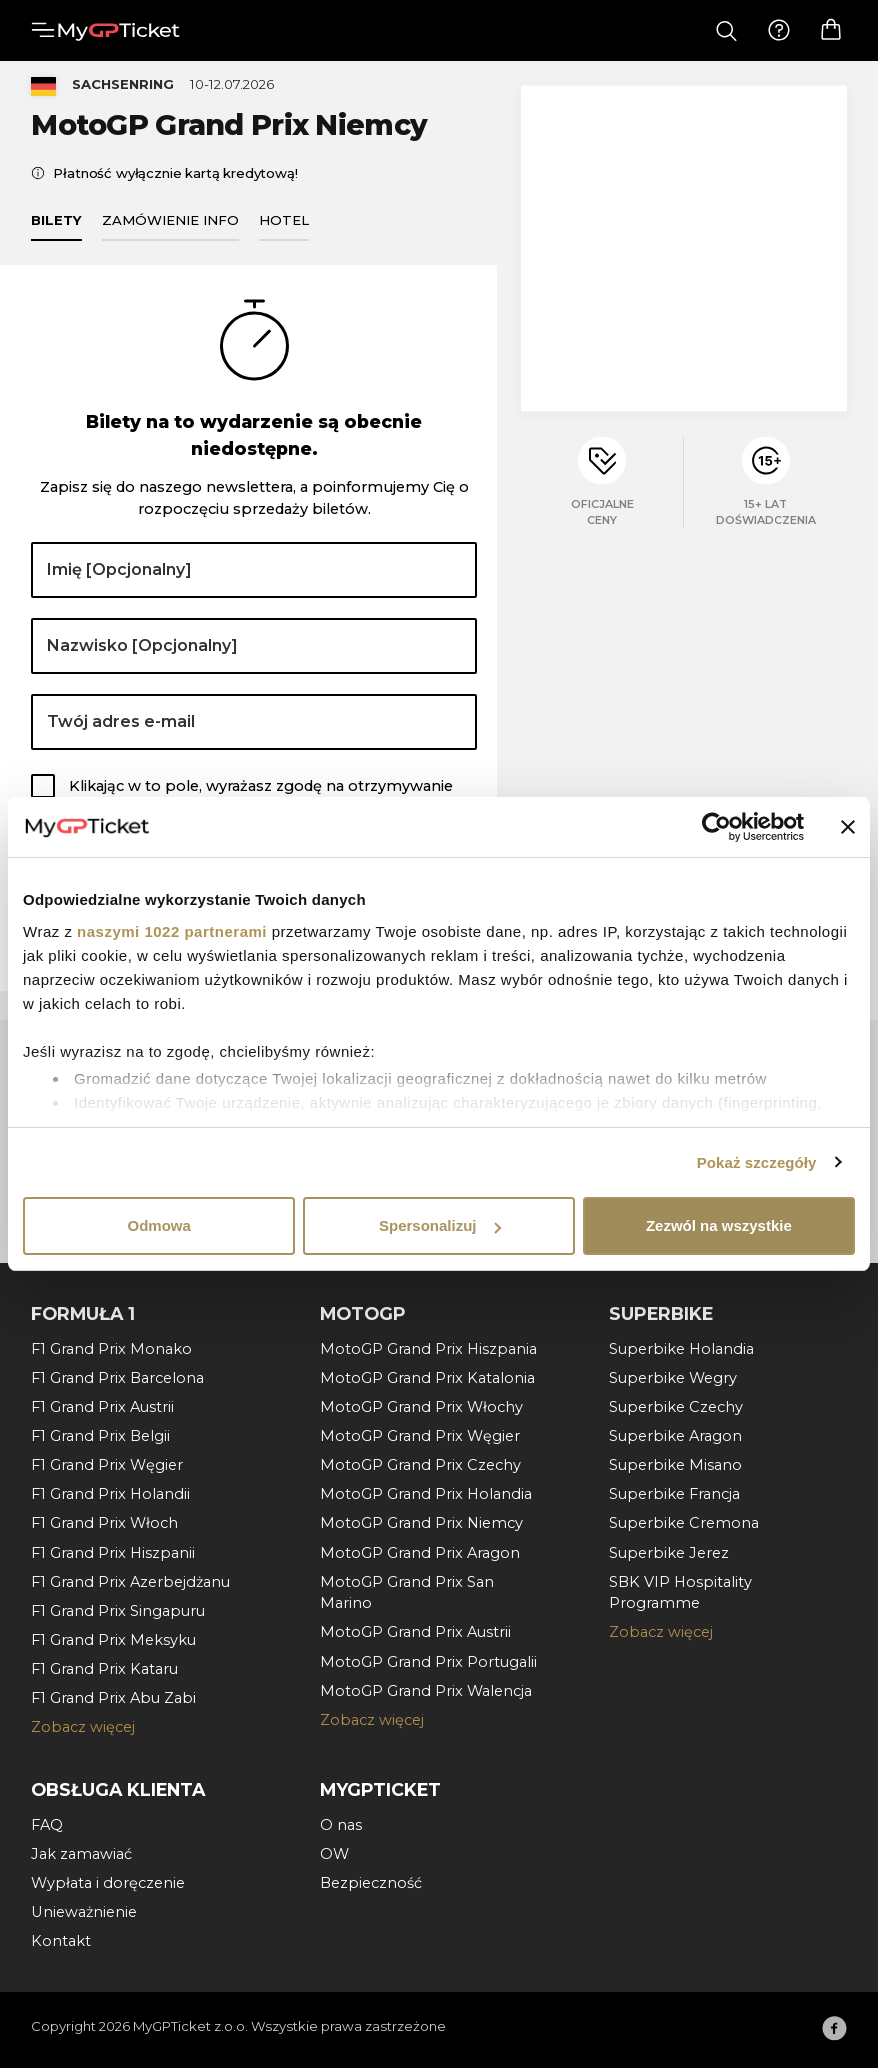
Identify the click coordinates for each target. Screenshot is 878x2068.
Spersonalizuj (440, 1225)
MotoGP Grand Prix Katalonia (427, 1378)
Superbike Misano (675, 1465)
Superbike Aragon (675, 1436)
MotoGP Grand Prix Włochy (421, 1407)
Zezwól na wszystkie (719, 1225)
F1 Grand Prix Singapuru (118, 1611)
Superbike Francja (674, 1494)
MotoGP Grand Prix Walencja (426, 1691)
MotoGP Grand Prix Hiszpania (428, 1349)
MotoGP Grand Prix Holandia (426, 1494)
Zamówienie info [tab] (170, 230)
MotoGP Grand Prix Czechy (420, 1465)
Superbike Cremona (684, 1523)
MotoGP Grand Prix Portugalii (428, 1662)
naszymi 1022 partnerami (172, 931)
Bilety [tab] (56, 230)
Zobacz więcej (83, 1727)
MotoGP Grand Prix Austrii (415, 1632)
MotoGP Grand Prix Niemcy (421, 1523)
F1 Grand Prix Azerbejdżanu (130, 1582)
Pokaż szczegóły (757, 1162)
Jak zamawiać (81, 1854)
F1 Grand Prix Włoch (104, 1523)
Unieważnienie (84, 1912)
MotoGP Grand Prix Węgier (420, 1436)
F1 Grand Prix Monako (111, 1349)
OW (334, 1854)
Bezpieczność (371, 1883)
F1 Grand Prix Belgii (100, 1436)
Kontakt (61, 1941)
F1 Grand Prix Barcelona (117, 1378)
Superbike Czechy (676, 1407)
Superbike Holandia (681, 1349)
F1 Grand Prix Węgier (107, 1465)
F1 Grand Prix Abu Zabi (113, 1698)
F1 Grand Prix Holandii (110, 1494)
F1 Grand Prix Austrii (102, 1407)
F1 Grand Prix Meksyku (113, 1640)
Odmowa (159, 1225)
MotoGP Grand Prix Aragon (420, 1553)
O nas (341, 1825)
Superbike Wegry (673, 1378)
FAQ (47, 1825)
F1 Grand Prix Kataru (104, 1669)
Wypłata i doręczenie (108, 1883)
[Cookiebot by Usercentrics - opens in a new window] (716, 827)
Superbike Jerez (669, 1553)
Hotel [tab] (284, 230)
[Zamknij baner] (848, 827)
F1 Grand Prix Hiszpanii (113, 1553)
